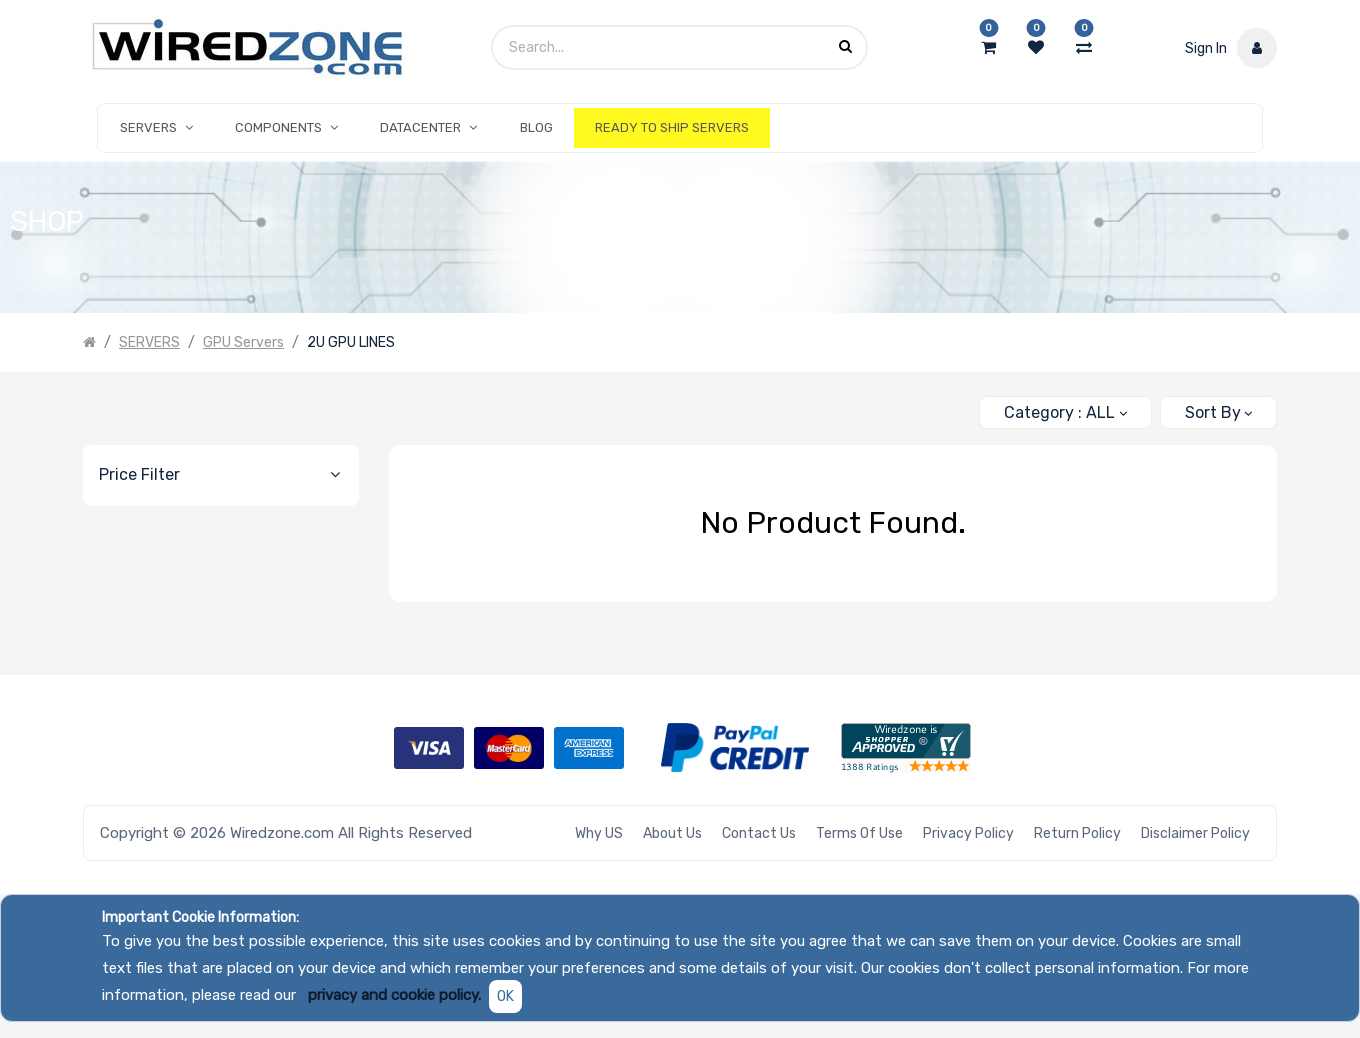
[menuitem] (536, 128)
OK (505, 996)
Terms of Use (859, 833)
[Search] (955, 404)
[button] (1218, 412)
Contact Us (759, 833)
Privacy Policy (968, 833)
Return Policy (1077, 833)
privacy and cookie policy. (394, 995)
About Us (672, 833)
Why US (599, 833)
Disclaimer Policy (1195, 833)
